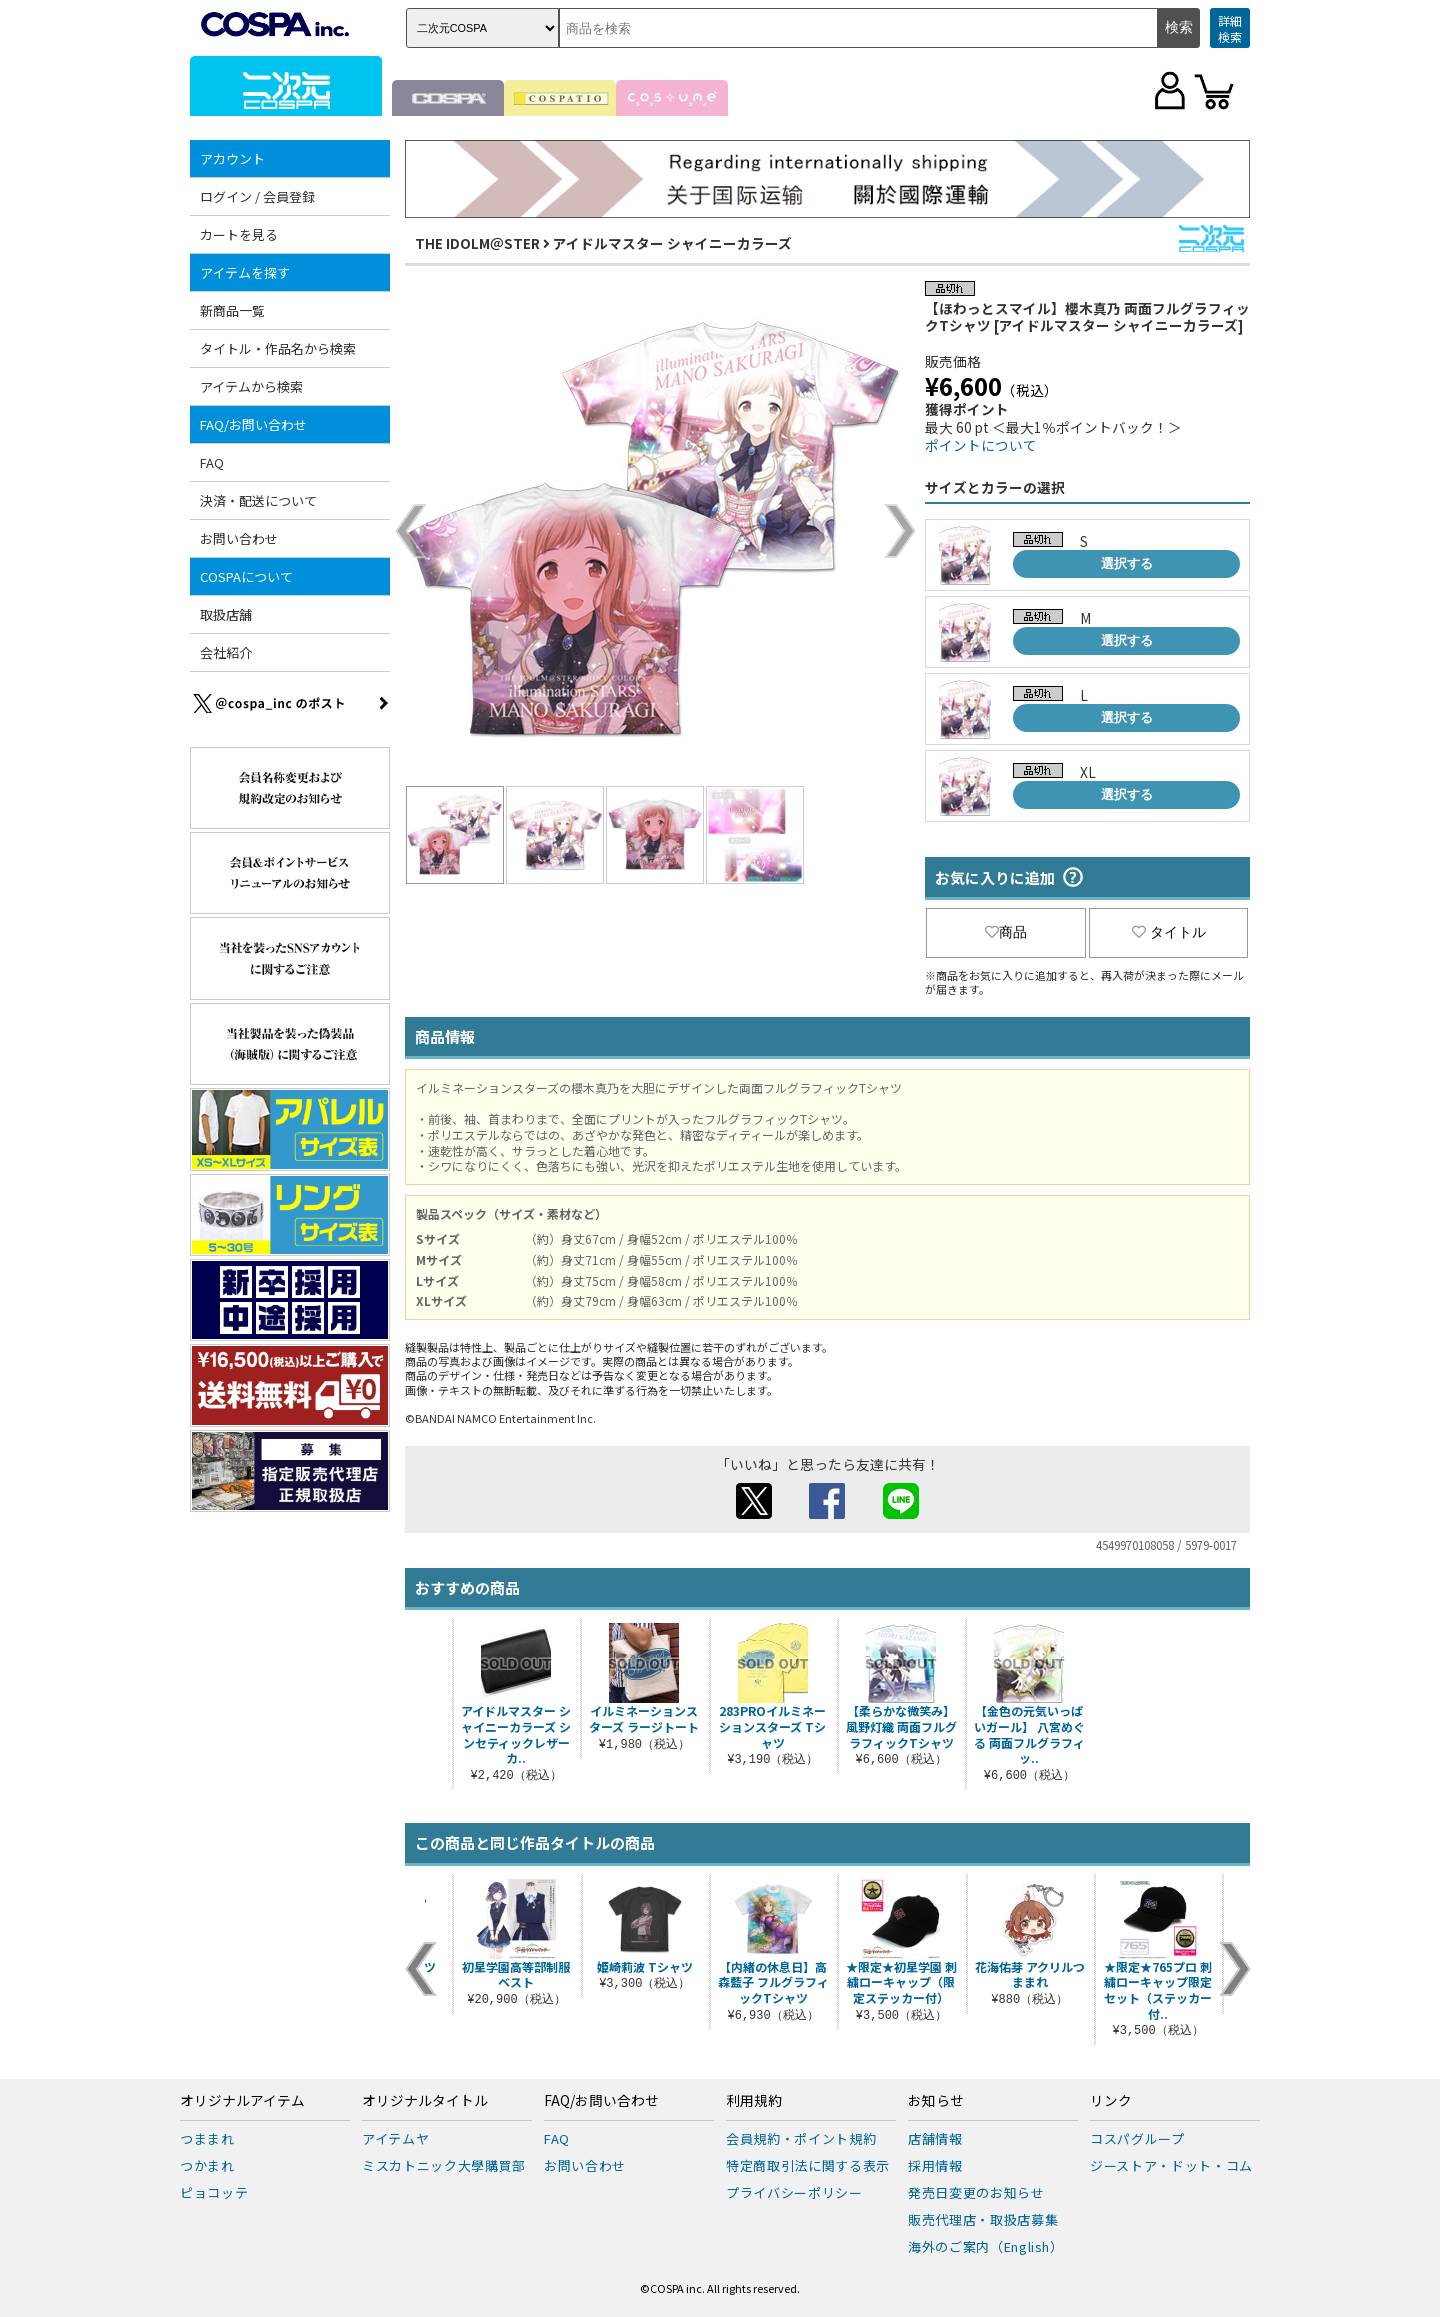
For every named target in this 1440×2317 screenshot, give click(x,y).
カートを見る (239, 234)
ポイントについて (981, 445)
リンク (1111, 2101)
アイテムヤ (395, 2138)
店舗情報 (935, 2138)
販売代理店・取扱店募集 (983, 2219)
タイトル (1169, 932)
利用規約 (754, 2101)
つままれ (207, 2138)
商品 (1006, 932)
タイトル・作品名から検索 (278, 348)
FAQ (212, 462)
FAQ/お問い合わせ (253, 424)
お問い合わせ (239, 538)
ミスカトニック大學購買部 (444, 2165)
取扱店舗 (226, 614)
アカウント (232, 158)
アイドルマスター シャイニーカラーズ (672, 243)
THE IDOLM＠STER (477, 243)
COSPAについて (246, 576)
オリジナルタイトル (425, 2101)
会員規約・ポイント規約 (801, 2138)
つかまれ (207, 2165)
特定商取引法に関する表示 (808, 2165)
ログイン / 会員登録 (257, 196)
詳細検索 (1230, 28)
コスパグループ (1137, 2138)
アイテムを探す (245, 272)
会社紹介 (226, 652)
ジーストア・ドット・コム (1171, 2165)
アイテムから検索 (251, 386)
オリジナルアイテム (242, 2101)
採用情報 (935, 2165)
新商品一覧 (232, 310)
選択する (1127, 563)
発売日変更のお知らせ (976, 2192)
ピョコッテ (214, 2192)
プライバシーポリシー (794, 2192)
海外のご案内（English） (986, 2246)
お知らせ (936, 2101)
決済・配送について (258, 500)
